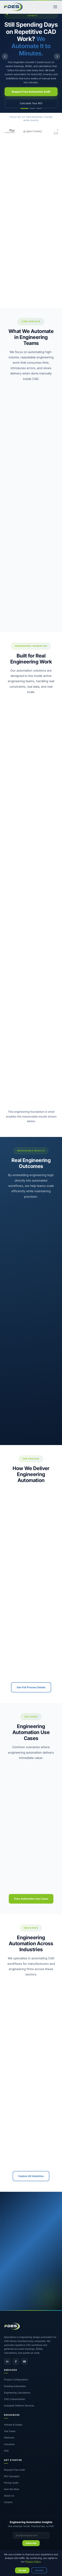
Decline (39, 2570)
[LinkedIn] (7, 2361)
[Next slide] (57, 56)
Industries (9, 2444)
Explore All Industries (31, 2176)
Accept (22, 2570)
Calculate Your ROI (31, 103)
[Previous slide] (5, 56)
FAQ (6, 2450)
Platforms (9, 2437)
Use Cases (9, 2431)
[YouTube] (24, 2361)
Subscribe (31, 2543)
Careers (8, 2502)
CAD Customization (14, 2399)
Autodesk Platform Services (19, 2405)
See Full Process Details (31, 1687)
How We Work (11, 2489)
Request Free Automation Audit (31, 91)
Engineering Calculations (17, 2392)
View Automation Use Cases (31, 1898)
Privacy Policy (33, 2561)
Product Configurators (16, 2379)
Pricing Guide (11, 2482)
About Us (9, 2495)
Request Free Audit (14, 2469)
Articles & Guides (13, 2424)
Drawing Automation (15, 2386)
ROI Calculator (12, 2476)
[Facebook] (16, 2361)
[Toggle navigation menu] (55, 7)
